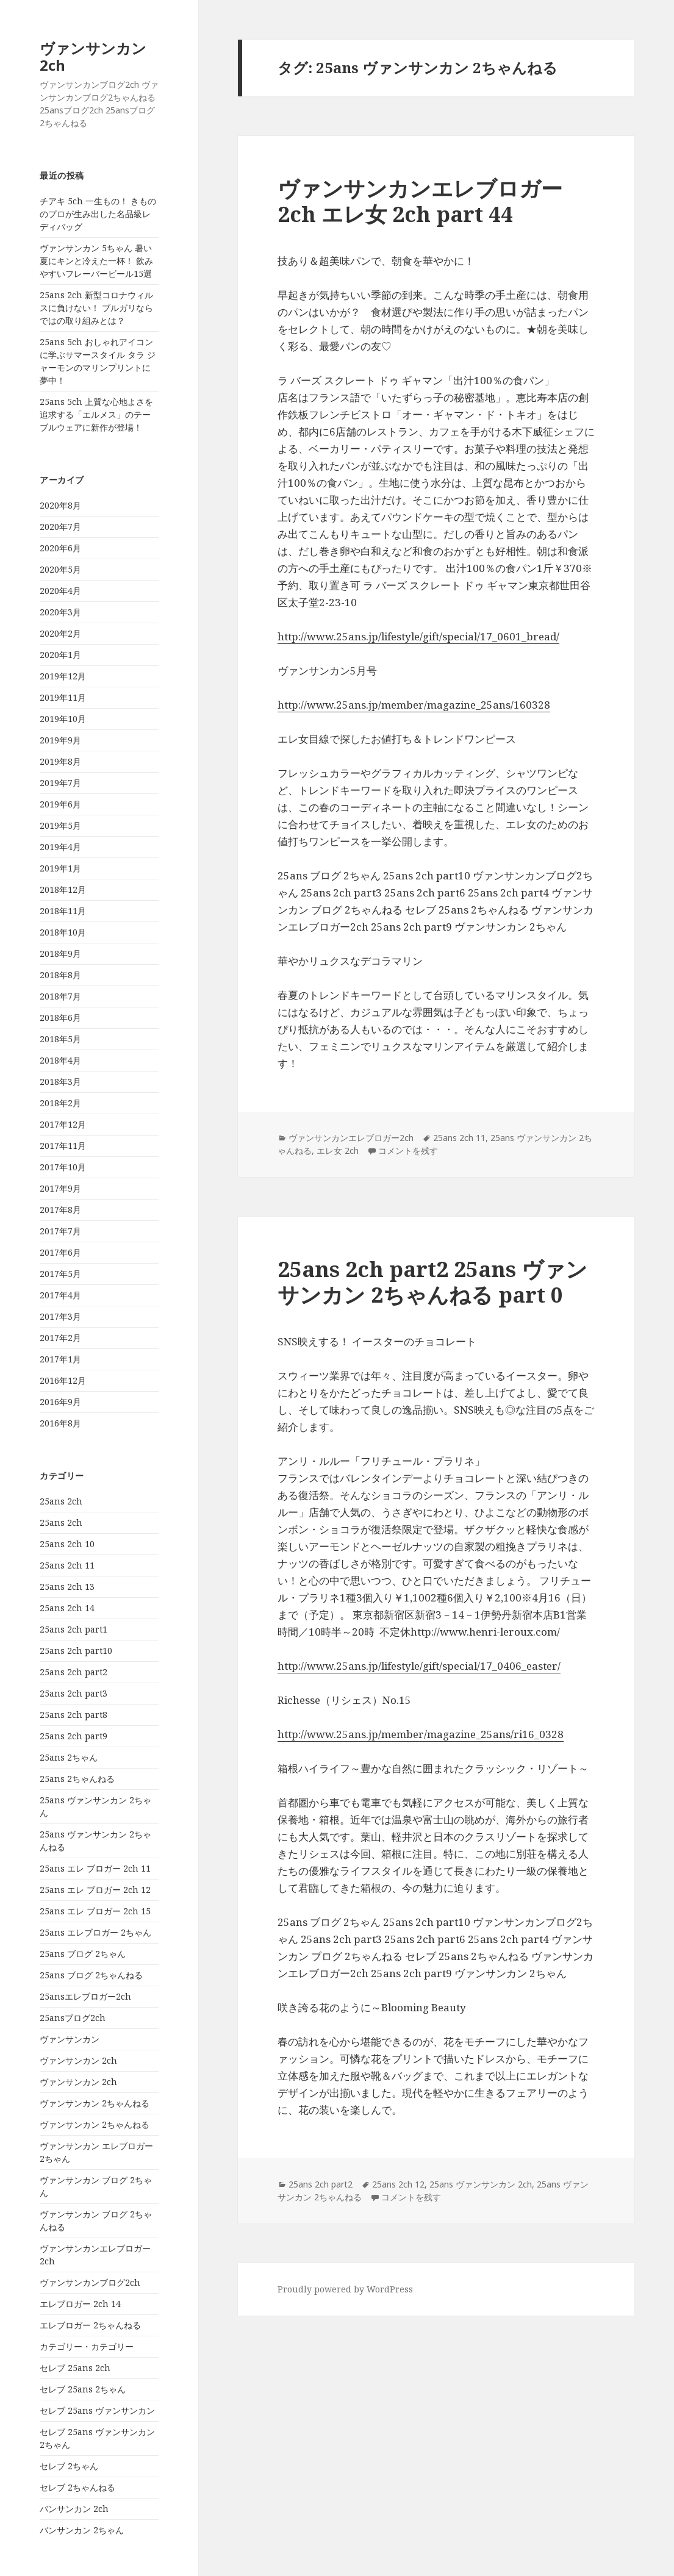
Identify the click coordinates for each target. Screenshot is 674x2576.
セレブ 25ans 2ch (75, 2368)
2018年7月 (60, 996)
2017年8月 (60, 1209)
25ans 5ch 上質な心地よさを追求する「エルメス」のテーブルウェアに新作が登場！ (96, 414)
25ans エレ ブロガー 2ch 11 (95, 1868)
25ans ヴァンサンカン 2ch (480, 2184)
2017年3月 (60, 1316)
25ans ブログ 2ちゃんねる (91, 1975)
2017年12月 (63, 1124)
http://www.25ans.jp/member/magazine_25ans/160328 (414, 705)
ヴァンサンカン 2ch (93, 56)
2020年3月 (60, 612)
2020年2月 (60, 633)
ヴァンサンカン (69, 2039)
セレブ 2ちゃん (69, 2466)
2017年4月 (60, 1295)
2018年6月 (60, 1017)
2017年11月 (63, 1145)
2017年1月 (60, 1359)
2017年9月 (60, 1188)
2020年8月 (60, 505)
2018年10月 (63, 932)
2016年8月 (60, 1423)
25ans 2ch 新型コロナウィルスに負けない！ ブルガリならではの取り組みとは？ (96, 307)
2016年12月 (63, 1380)
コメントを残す (408, 1150)
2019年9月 (60, 740)
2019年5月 (60, 825)
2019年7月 (60, 783)
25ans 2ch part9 (73, 1736)
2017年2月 (60, 1337)
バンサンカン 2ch (74, 2508)
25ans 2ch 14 (67, 1608)
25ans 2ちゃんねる (77, 1778)
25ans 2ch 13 (67, 1586)
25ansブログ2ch (73, 2017)
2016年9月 (60, 1402)
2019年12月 (63, 676)
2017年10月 (63, 1167)
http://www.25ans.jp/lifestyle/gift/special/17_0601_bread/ (418, 636)
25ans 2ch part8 (73, 1714)
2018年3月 (60, 1081)
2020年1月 (60, 654)
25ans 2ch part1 (73, 1629)
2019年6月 (60, 804)
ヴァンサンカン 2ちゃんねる (94, 2103)
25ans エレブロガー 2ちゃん (95, 1932)
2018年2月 (60, 1103)
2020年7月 (60, 526)
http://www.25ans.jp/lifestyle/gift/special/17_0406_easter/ (419, 1666)
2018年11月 (63, 911)
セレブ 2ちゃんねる (77, 2487)
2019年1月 (60, 868)
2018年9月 (60, 953)
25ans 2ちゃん (69, 1757)
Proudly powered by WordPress (345, 2289)
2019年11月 (63, 697)
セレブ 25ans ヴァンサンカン (97, 2410)
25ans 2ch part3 (73, 1693)
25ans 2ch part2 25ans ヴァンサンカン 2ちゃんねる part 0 (432, 1281)
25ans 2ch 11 (67, 1565)
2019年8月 (60, 761)
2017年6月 (60, 1252)
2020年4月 (60, 590)
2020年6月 (60, 548)
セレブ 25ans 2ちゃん (83, 2389)
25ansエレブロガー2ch (85, 1996)
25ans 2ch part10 (76, 1650)
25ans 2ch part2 (73, 1672)
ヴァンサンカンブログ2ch (90, 2282)
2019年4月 (60, 847)
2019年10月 (63, 718)
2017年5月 (60, 1273)
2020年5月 (60, 569)
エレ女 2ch (338, 1150)
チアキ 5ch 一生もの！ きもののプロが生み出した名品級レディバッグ (98, 213)
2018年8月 (60, 975)
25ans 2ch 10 (67, 1544)
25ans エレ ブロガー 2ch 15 (95, 1911)
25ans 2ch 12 (398, 2184)
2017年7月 (60, 1231)
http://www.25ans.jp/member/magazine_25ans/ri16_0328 (421, 1734)
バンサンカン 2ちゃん (82, 2530)
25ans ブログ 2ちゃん (83, 1953)
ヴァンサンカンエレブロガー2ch (351, 1137)
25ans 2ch (61, 1501)
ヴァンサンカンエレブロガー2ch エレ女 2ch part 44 (420, 201)
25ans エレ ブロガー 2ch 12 (95, 1889)
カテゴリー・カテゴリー (87, 2346)
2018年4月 (60, 1060)
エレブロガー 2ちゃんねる (90, 2325)
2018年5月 (60, 1039)
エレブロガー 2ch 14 (80, 2303)
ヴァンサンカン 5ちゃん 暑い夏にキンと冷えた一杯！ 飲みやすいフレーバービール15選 (96, 260)
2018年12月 (63, 889)
